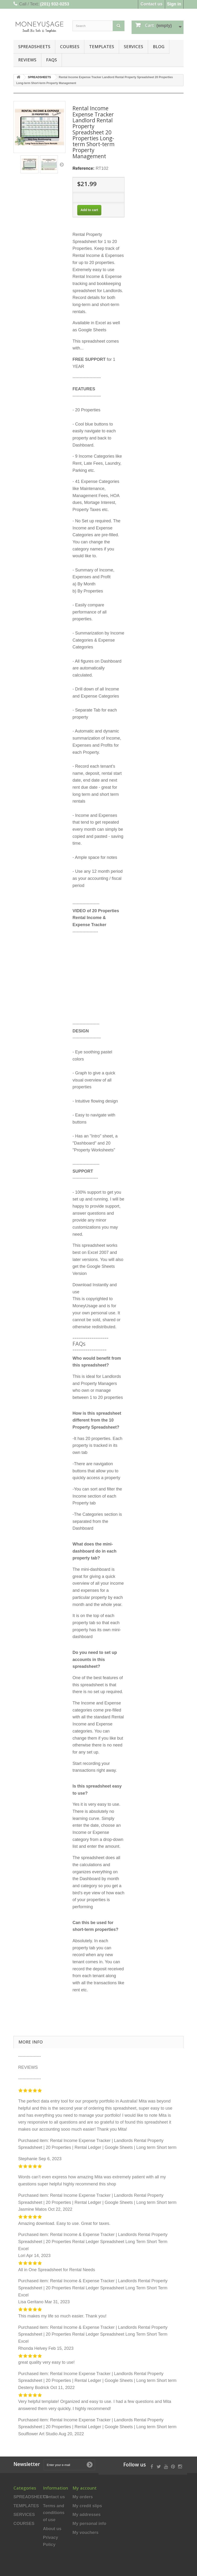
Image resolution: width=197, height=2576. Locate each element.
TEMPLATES (101, 46)
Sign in (174, 4)
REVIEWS (27, 60)
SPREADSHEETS (34, 46)
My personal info (89, 2523)
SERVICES (133, 46)
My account (85, 2488)
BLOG (158, 46)
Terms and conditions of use (53, 2513)
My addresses (87, 2514)
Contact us (152, 4)
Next (61, 164)
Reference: (83, 168)
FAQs (51, 60)
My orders (83, 2497)
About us (52, 2528)
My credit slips (87, 2506)
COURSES (69, 46)
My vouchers (85, 2532)
